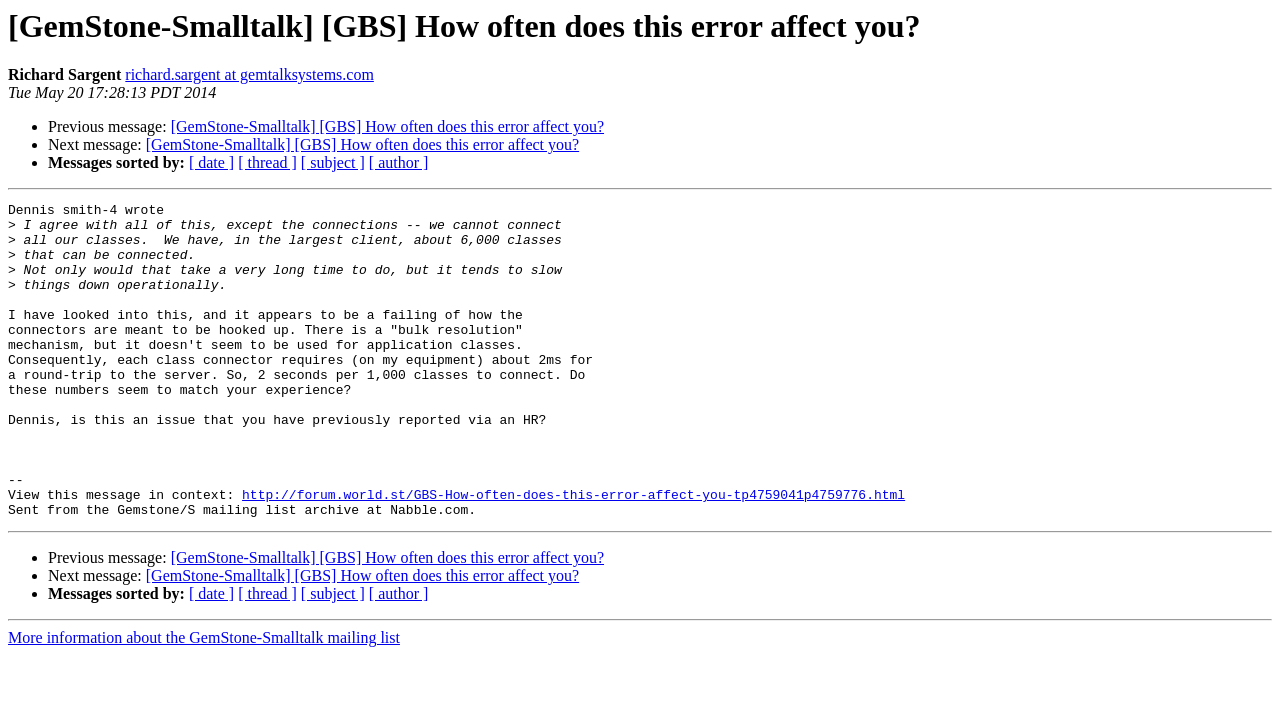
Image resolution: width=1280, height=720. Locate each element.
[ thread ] (267, 162)
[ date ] (211, 162)
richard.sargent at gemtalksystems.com (249, 74)
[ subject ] (333, 162)
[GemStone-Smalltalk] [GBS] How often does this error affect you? (387, 126)
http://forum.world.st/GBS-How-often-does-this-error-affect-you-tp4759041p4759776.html (573, 554)
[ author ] (399, 162)
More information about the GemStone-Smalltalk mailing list (204, 700)
